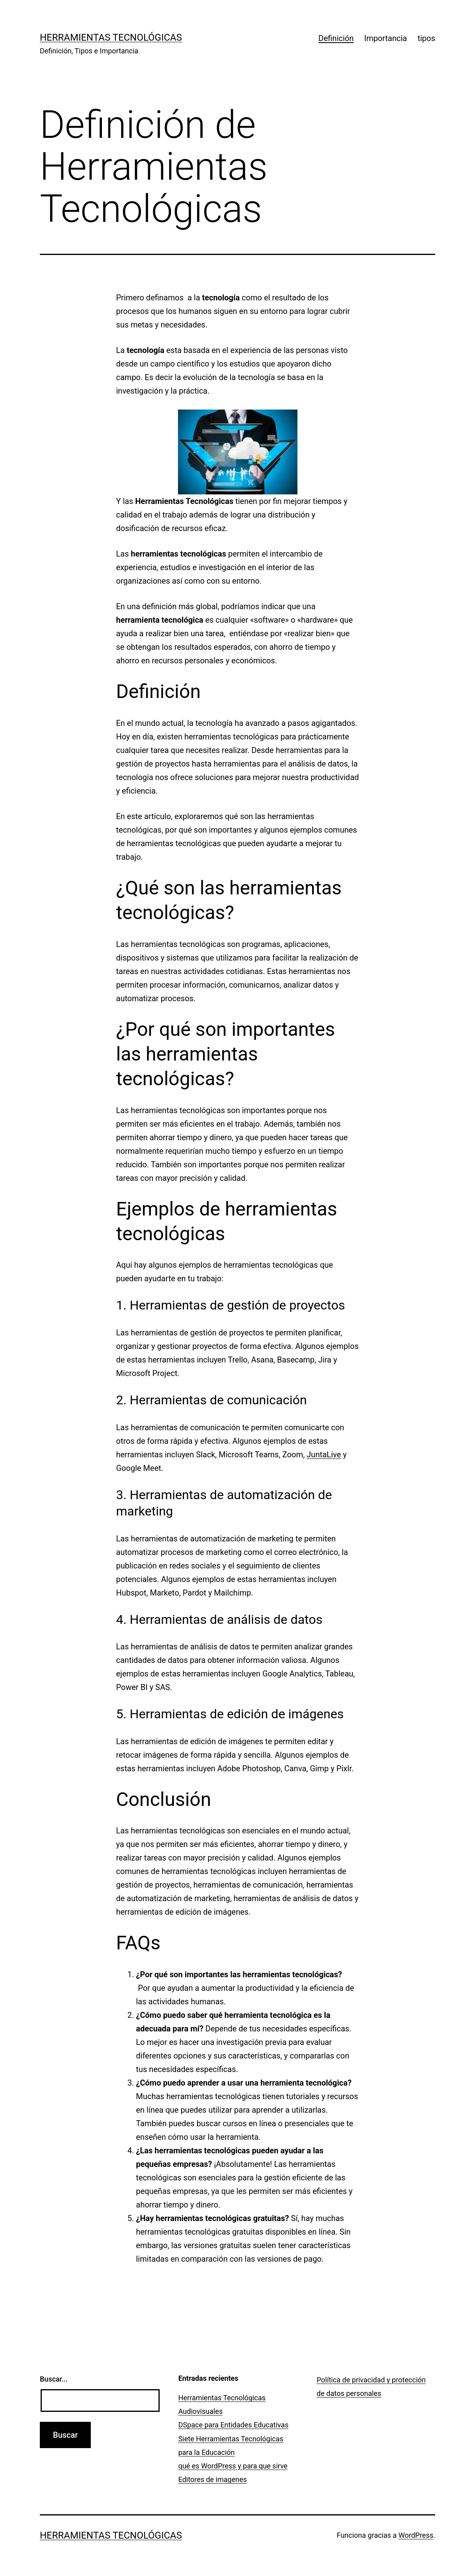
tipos (426, 38)
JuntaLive (324, 1454)
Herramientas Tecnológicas (111, 37)
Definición (336, 38)
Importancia (385, 38)
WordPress (416, 2535)
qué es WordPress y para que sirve (233, 2466)
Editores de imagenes (212, 2479)
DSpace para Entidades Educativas (233, 2425)
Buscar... (54, 2379)
